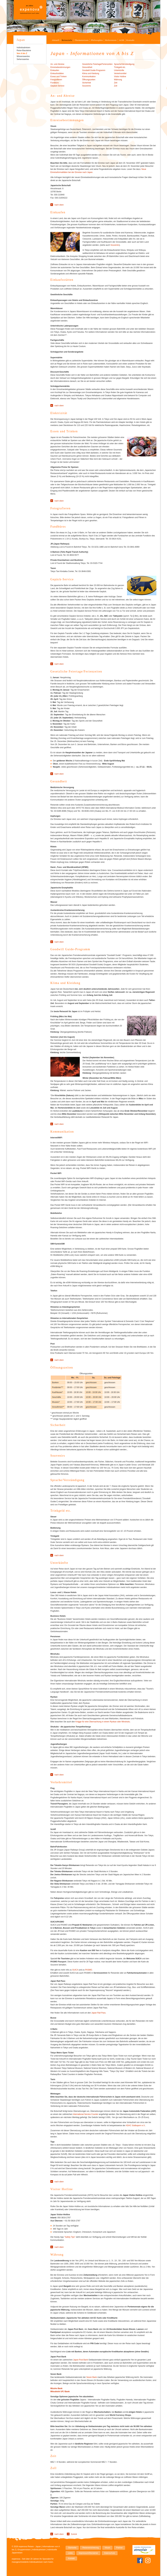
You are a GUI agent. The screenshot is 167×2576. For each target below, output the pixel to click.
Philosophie (97, 40)
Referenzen (110, 40)
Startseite (72, 2548)
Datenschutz (109, 2553)
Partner (119, 2548)
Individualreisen (23, 47)
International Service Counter (85, 2114)
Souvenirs (86, 86)
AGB (121, 40)
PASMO (88, 1970)
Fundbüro (54, 83)
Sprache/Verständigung (124, 64)
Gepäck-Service (57, 86)
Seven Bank (91, 2377)
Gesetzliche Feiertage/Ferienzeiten (97, 64)
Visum (107, 2548)
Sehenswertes (23, 59)
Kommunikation (89, 76)
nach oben (59, 205)
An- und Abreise (57, 64)
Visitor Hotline (120, 76)
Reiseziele (67, 40)
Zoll (115, 86)
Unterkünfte (119, 70)
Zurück (74, 2534)
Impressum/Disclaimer (88, 2553)
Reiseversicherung (90, 2548)
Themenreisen (82, 40)
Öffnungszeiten (88, 79)
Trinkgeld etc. (120, 67)
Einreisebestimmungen (60, 67)
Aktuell (55, 40)
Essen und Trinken (58, 76)
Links (70, 2553)
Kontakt (130, 40)
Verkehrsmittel (120, 73)
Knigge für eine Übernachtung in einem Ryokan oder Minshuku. (102, 1722)
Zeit (115, 83)
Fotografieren (56, 79)
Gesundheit (87, 67)
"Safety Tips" (69, 2237)
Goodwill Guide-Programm (93, 70)
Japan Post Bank (80, 2360)
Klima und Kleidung (90, 73)
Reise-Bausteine (24, 50)
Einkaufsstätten (57, 73)
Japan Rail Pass (98, 2013)
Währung (118, 79)
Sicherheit (86, 83)
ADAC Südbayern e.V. (135, 2125)
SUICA (75, 1970)
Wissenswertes (23, 56)
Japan (21, 40)
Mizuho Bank (56, 2388)
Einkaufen (54, 70)
